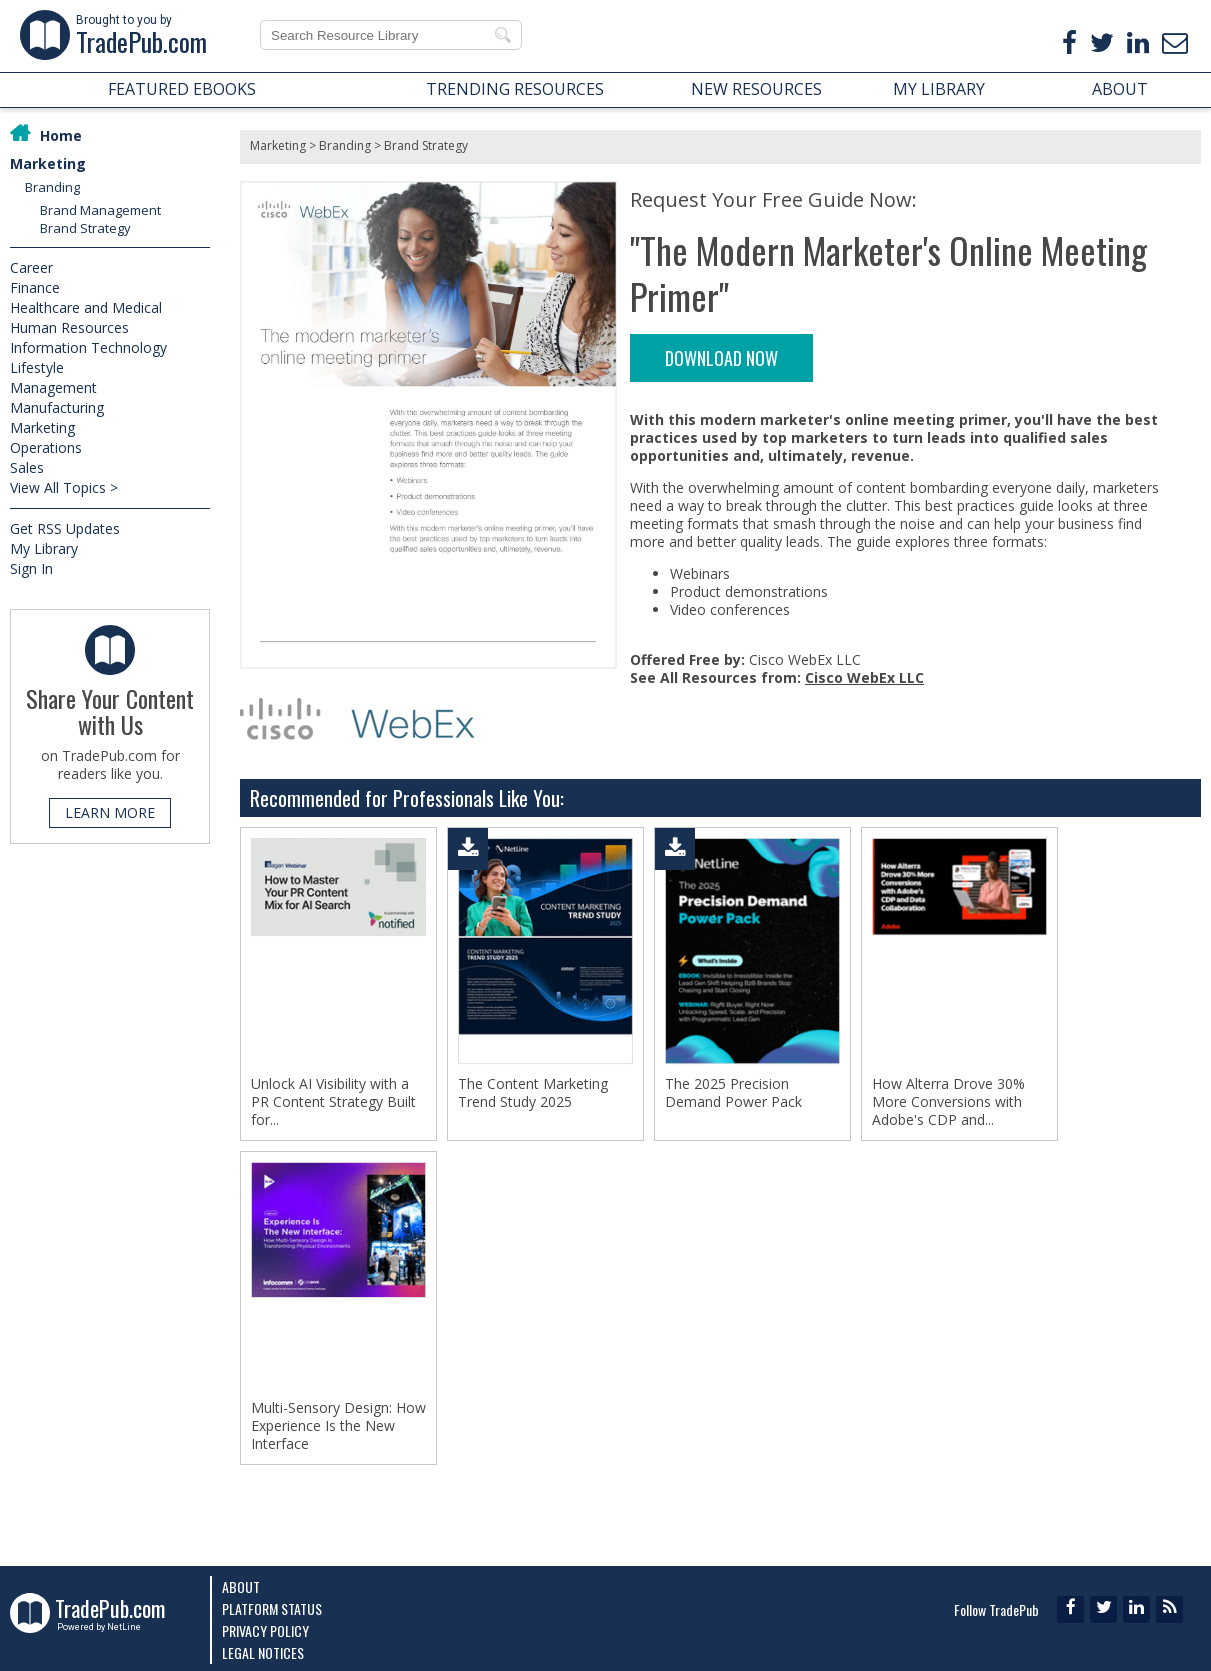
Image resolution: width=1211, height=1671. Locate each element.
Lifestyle (37, 367)
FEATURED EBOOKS (182, 89)
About (241, 1586)
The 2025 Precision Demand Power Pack (733, 1093)
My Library (44, 548)
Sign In (31, 568)
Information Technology (88, 347)
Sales (27, 467)
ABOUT (1120, 89)
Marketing (48, 163)
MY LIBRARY (939, 89)
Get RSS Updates (65, 528)
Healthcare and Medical (86, 307)
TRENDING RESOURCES (515, 89)
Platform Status (272, 1608)
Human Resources (69, 327)
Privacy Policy (265, 1630)
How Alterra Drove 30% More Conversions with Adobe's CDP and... (948, 1102)
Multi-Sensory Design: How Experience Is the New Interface (338, 1426)
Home (61, 135)
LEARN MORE (110, 812)
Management (53, 387)
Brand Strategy (85, 228)
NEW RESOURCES (756, 89)
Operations (46, 447)
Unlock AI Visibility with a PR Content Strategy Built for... (333, 1102)
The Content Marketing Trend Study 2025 (533, 1093)
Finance (35, 287)
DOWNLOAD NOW (721, 358)
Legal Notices (263, 1652)
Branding (52, 187)
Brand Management (100, 210)
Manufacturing (57, 407)
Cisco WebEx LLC (864, 677)
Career (31, 267)
